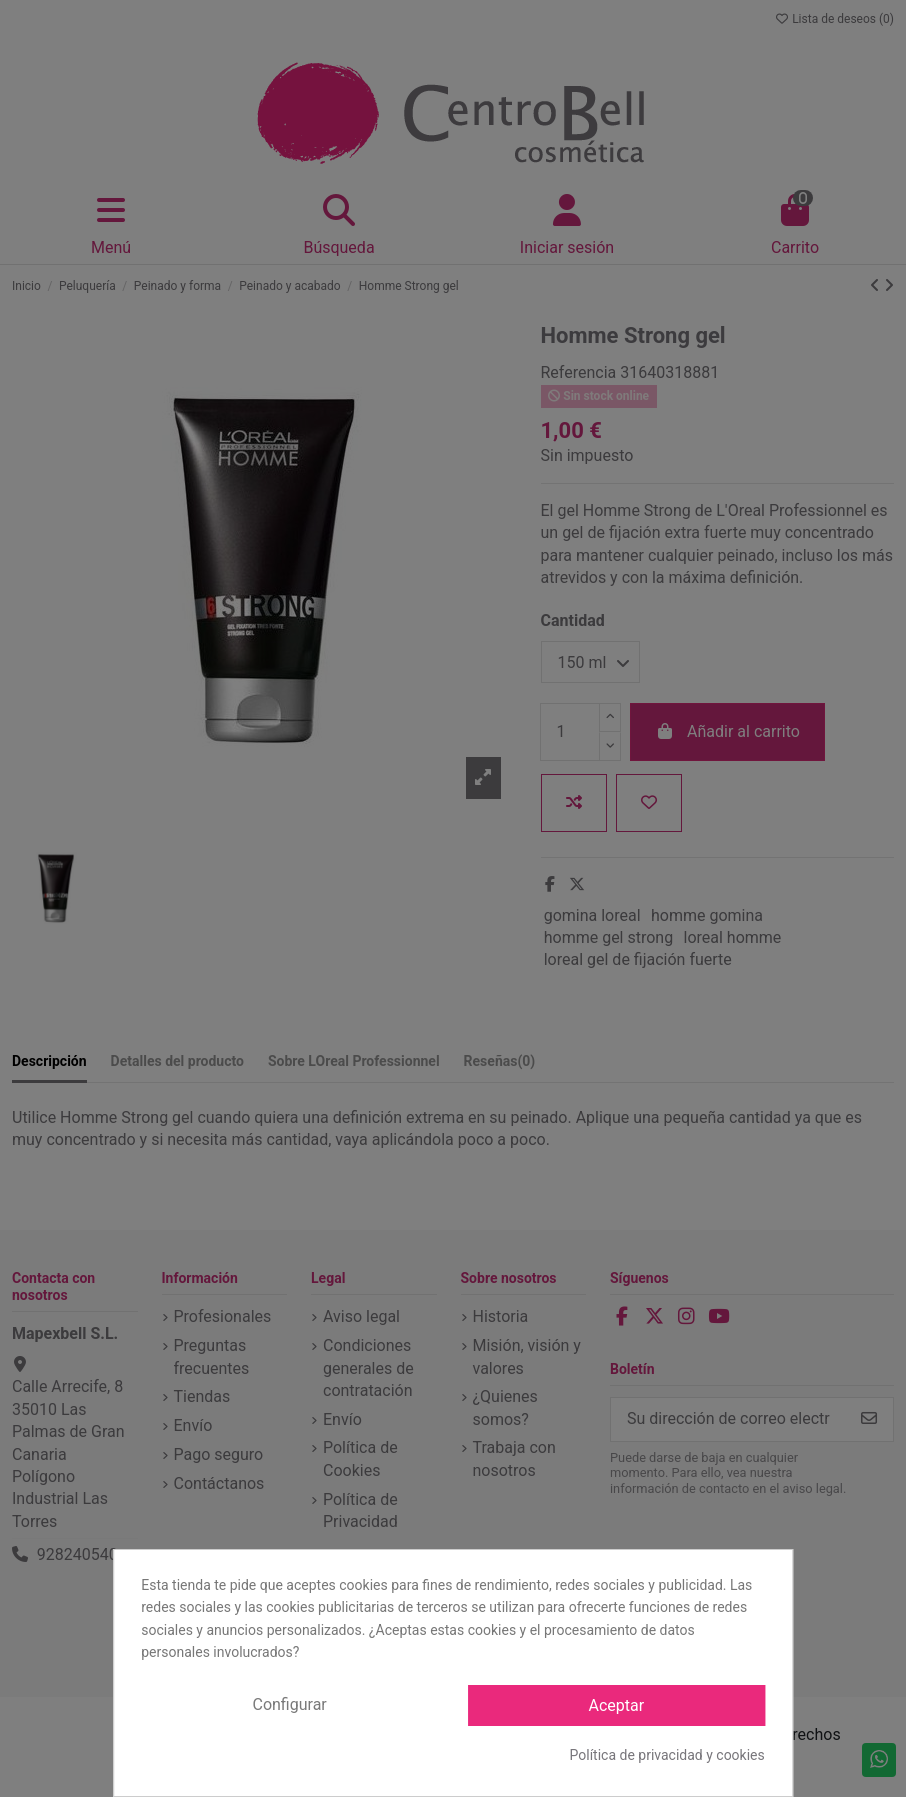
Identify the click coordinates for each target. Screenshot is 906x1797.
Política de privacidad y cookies (667, 1755)
